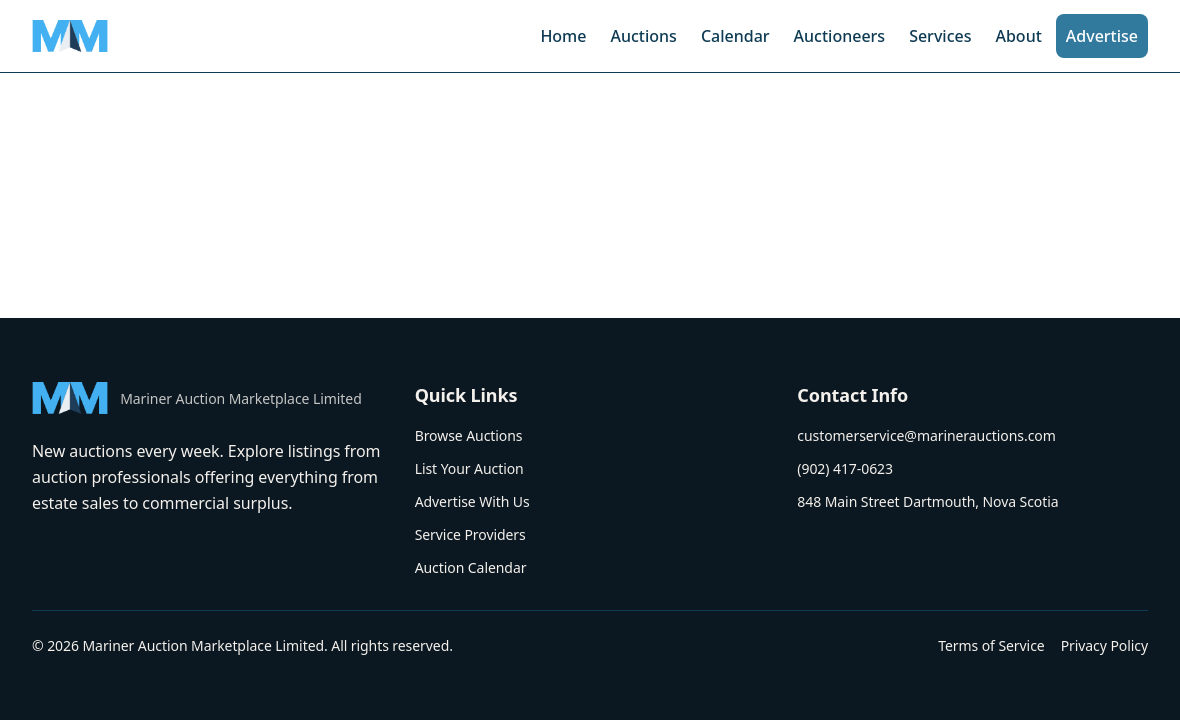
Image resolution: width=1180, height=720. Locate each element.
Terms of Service (991, 645)
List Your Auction (469, 468)
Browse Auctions (469, 435)
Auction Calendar (471, 567)
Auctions (643, 36)
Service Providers (470, 534)
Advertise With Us (472, 501)
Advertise (1102, 36)
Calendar (735, 36)
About (1018, 36)
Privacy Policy (1104, 645)
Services (940, 36)
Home (563, 36)
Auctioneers (840, 36)
